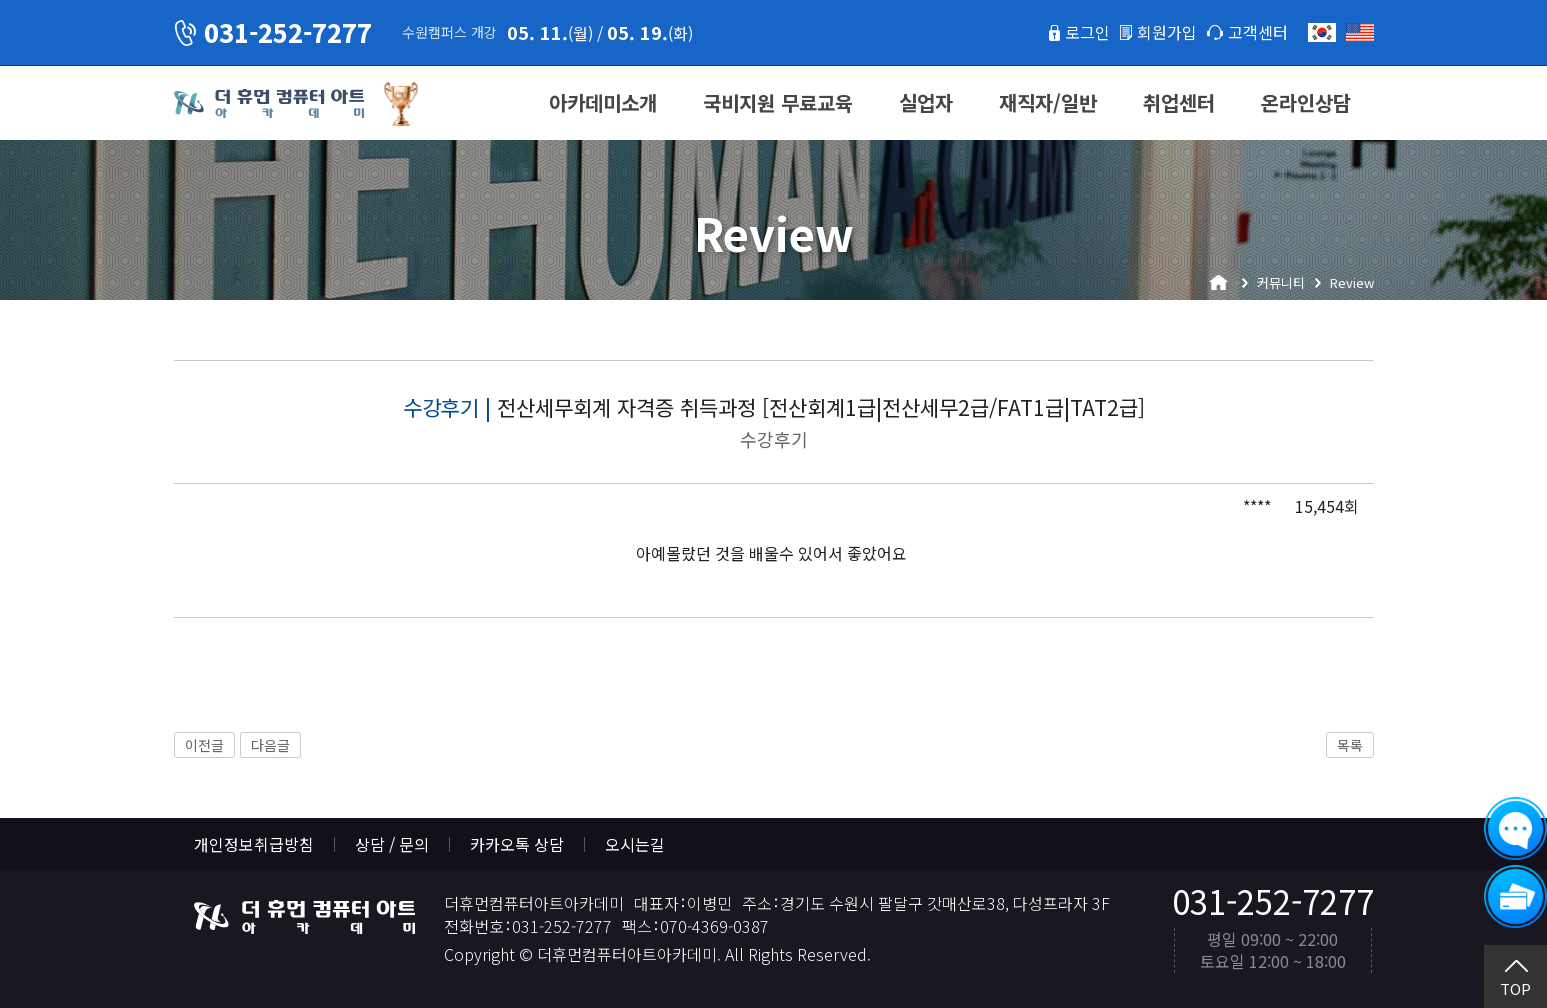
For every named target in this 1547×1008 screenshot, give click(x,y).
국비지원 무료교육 (778, 102)
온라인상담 (1306, 102)
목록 (1350, 745)
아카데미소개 (603, 102)
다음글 (270, 745)
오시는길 (635, 844)
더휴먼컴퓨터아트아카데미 (269, 104)
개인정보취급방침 (254, 844)
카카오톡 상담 (517, 844)
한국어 (1322, 32)
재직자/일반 (1048, 102)
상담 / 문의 (392, 844)
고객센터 (1258, 32)
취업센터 (1179, 102)
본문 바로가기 (0, 0)
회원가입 (1167, 32)
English (1360, 32)
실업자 (926, 102)
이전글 (204, 745)
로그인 (1087, 32)
